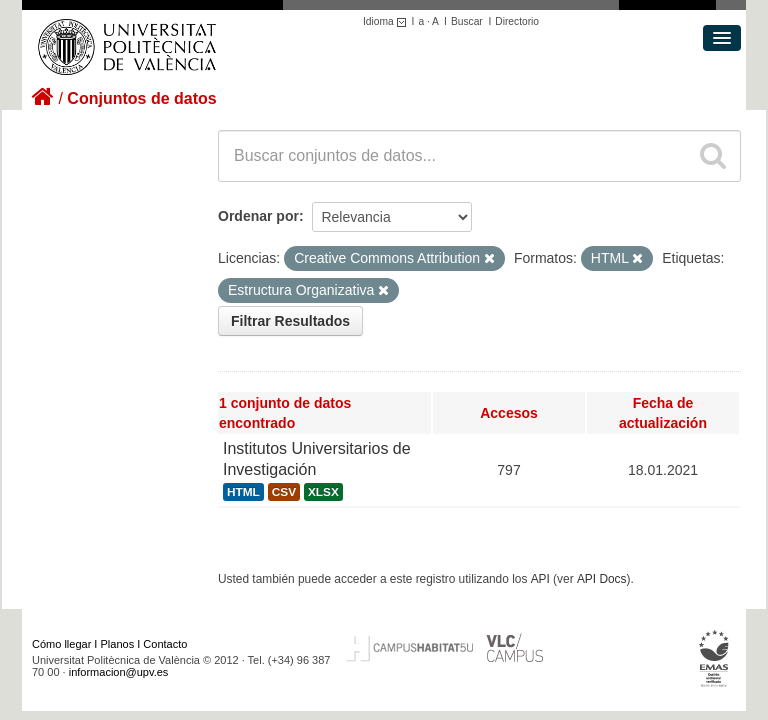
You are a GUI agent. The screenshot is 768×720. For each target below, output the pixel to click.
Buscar (467, 21)
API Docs (602, 579)
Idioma (387, 21)
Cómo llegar (61, 644)
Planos (118, 644)
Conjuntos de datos (141, 98)
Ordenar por (258, 216)
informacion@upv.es (119, 672)
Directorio (517, 21)
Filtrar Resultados (290, 321)
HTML (243, 492)
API (540, 579)
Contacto (165, 644)
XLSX (323, 492)
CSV (284, 492)
